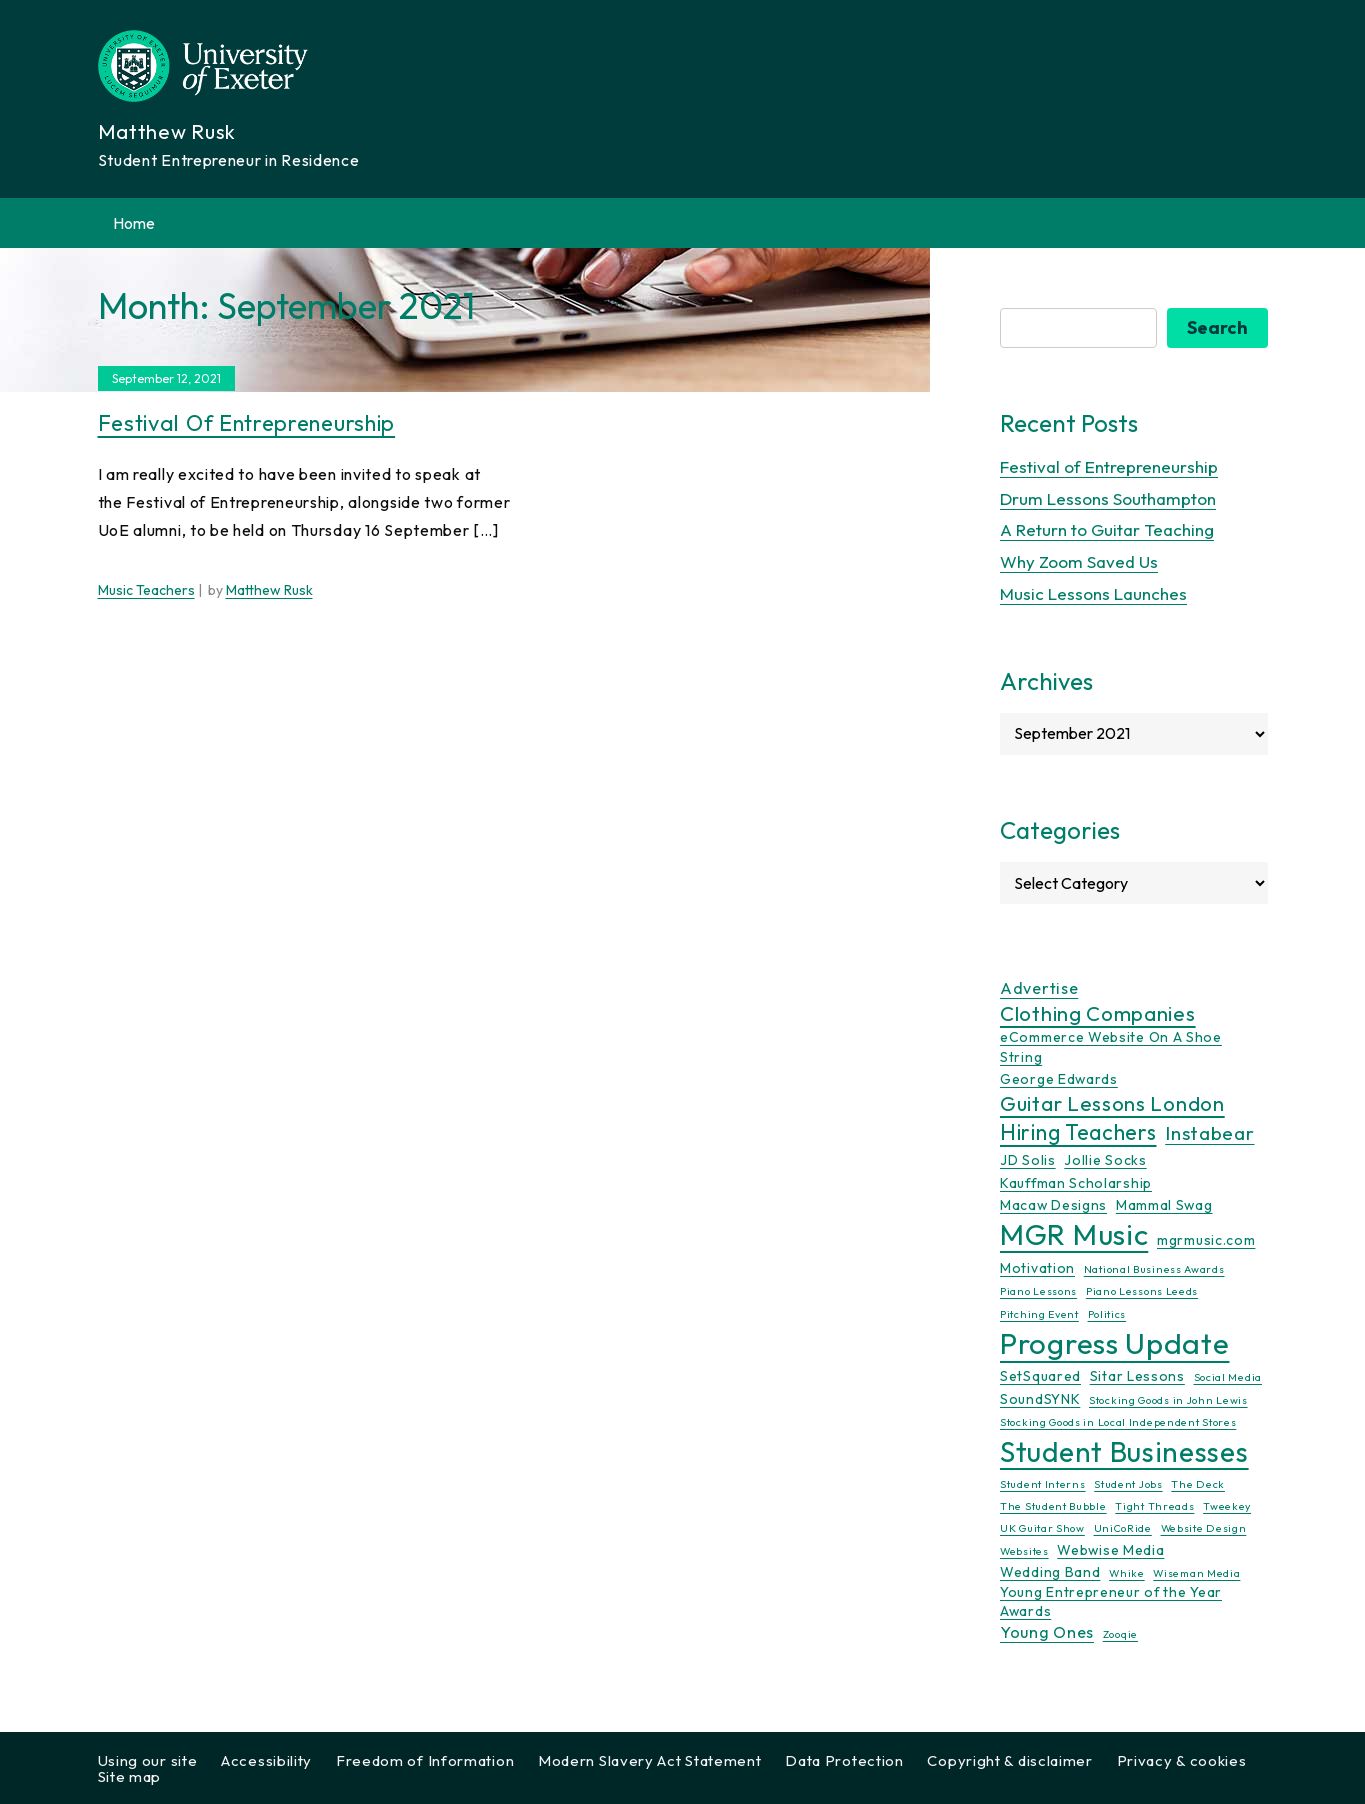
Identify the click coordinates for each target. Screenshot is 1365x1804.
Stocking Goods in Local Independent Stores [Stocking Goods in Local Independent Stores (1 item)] (1118, 1423)
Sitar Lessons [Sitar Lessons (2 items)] (1137, 1377)
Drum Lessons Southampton (1108, 498)
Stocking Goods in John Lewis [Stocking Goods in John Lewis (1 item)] (1168, 1400)
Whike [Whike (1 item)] (1127, 1574)
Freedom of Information (425, 1760)
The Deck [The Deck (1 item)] (1198, 1484)
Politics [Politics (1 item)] (1107, 1314)
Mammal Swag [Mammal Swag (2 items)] (1164, 1205)
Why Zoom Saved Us (1079, 562)
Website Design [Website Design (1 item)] (1204, 1529)
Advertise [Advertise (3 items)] (1039, 988)
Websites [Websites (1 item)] (1024, 1551)
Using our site (148, 1760)
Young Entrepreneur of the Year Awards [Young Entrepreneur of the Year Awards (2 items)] (1111, 1601)
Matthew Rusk (269, 591)
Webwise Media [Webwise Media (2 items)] (1110, 1550)
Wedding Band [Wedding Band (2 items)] (1050, 1573)
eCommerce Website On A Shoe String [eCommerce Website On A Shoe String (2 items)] (1111, 1046)
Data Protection (844, 1760)
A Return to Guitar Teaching (1107, 530)
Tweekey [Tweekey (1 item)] (1227, 1506)
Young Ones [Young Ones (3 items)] (1047, 1633)
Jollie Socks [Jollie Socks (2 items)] (1105, 1161)
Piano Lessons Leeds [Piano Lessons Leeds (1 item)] (1142, 1292)
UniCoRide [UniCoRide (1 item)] (1123, 1529)
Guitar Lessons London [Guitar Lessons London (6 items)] (1112, 1104)
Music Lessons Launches (1093, 593)
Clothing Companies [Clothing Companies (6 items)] (1098, 1014)
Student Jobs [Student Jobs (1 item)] (1128, 1484)
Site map (130, 1776)
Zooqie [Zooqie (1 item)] (1120, 1635)
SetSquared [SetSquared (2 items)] (1040, 1377)
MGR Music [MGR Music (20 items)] (1074, 1235)
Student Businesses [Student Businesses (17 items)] (1124, 1451)
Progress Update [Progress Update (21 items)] (1115, 1344)
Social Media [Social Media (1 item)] (1228, 1378)
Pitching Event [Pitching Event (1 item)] (1039, 1314)
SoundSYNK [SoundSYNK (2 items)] (1040, 1399)
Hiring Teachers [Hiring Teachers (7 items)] (1078, 1133)
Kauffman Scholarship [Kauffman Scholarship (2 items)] (1076, 1183)
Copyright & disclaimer (1009, 1760)
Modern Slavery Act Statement (650, 1760)
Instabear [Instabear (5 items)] (1209, 1134)
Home (134, 223)
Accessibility (266, 1760)
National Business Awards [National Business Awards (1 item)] (1154, 1269)
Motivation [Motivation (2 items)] (1037, 1268)
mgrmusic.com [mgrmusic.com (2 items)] (1206, 1241)
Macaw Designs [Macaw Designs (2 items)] (1053, 1205)
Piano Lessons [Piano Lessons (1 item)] (1038, 1292)
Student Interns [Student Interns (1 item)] (1043, 1484)
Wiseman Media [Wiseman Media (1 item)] (1196, 1574)
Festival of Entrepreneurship (247, 423)
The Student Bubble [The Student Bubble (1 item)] (1053, 1506)
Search (1217, 327)
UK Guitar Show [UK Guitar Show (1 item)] (1042, 1529)
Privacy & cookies (1182, 1760)
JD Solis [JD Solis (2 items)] (1028, 1161)
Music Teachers (146, 591)
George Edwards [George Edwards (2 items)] (1059, 1079)
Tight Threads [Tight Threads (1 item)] (1154, 1506)
